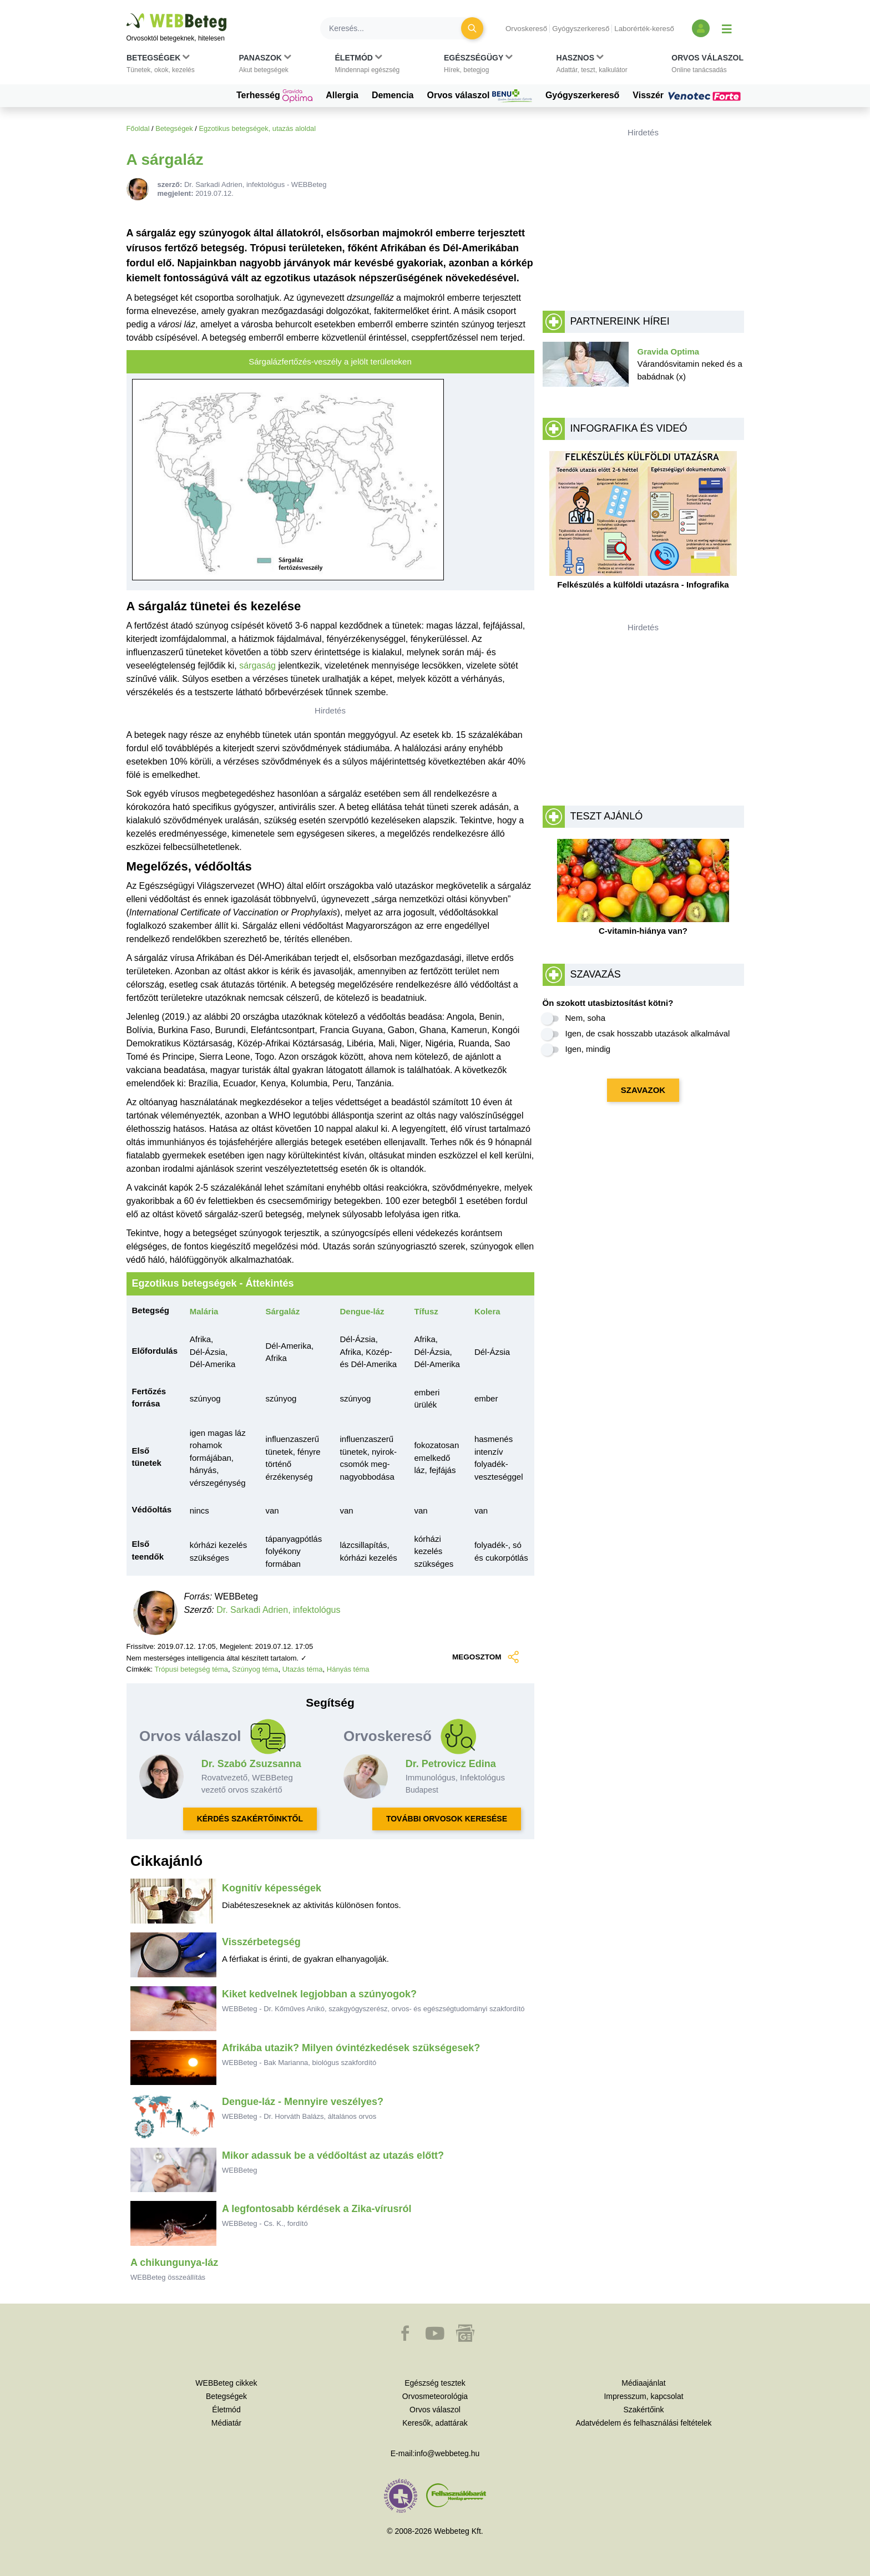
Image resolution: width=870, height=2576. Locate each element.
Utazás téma (302, 1669)
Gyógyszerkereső (580, 28)
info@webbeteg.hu (446, 2453)
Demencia (393, 95)
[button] (161, 66)
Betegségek (174, 128)
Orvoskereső (526, 28)
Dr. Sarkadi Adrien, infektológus (278, 1610)
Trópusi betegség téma (191, 1669)
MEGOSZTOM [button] (485, 1657)
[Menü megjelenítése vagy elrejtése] (727, 28)
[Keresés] (397, 28)
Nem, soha (585, 1018)
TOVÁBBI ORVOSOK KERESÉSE (446, 1818)
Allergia (342, 95)
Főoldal (138, 128)
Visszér (688, 95)
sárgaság (257, 665)
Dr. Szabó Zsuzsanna (251, 1763)
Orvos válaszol (479, 96)
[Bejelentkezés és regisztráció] (701, 28)
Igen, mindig (588, 1049)
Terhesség (274, 96)
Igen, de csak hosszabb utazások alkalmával (647, 1033)
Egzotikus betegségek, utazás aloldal (257, 128)
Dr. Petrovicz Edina (451, 1763)
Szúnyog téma (255, 1669)
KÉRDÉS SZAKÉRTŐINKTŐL (250, 1818)
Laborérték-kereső (644, 28)
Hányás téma (348, 1669)
